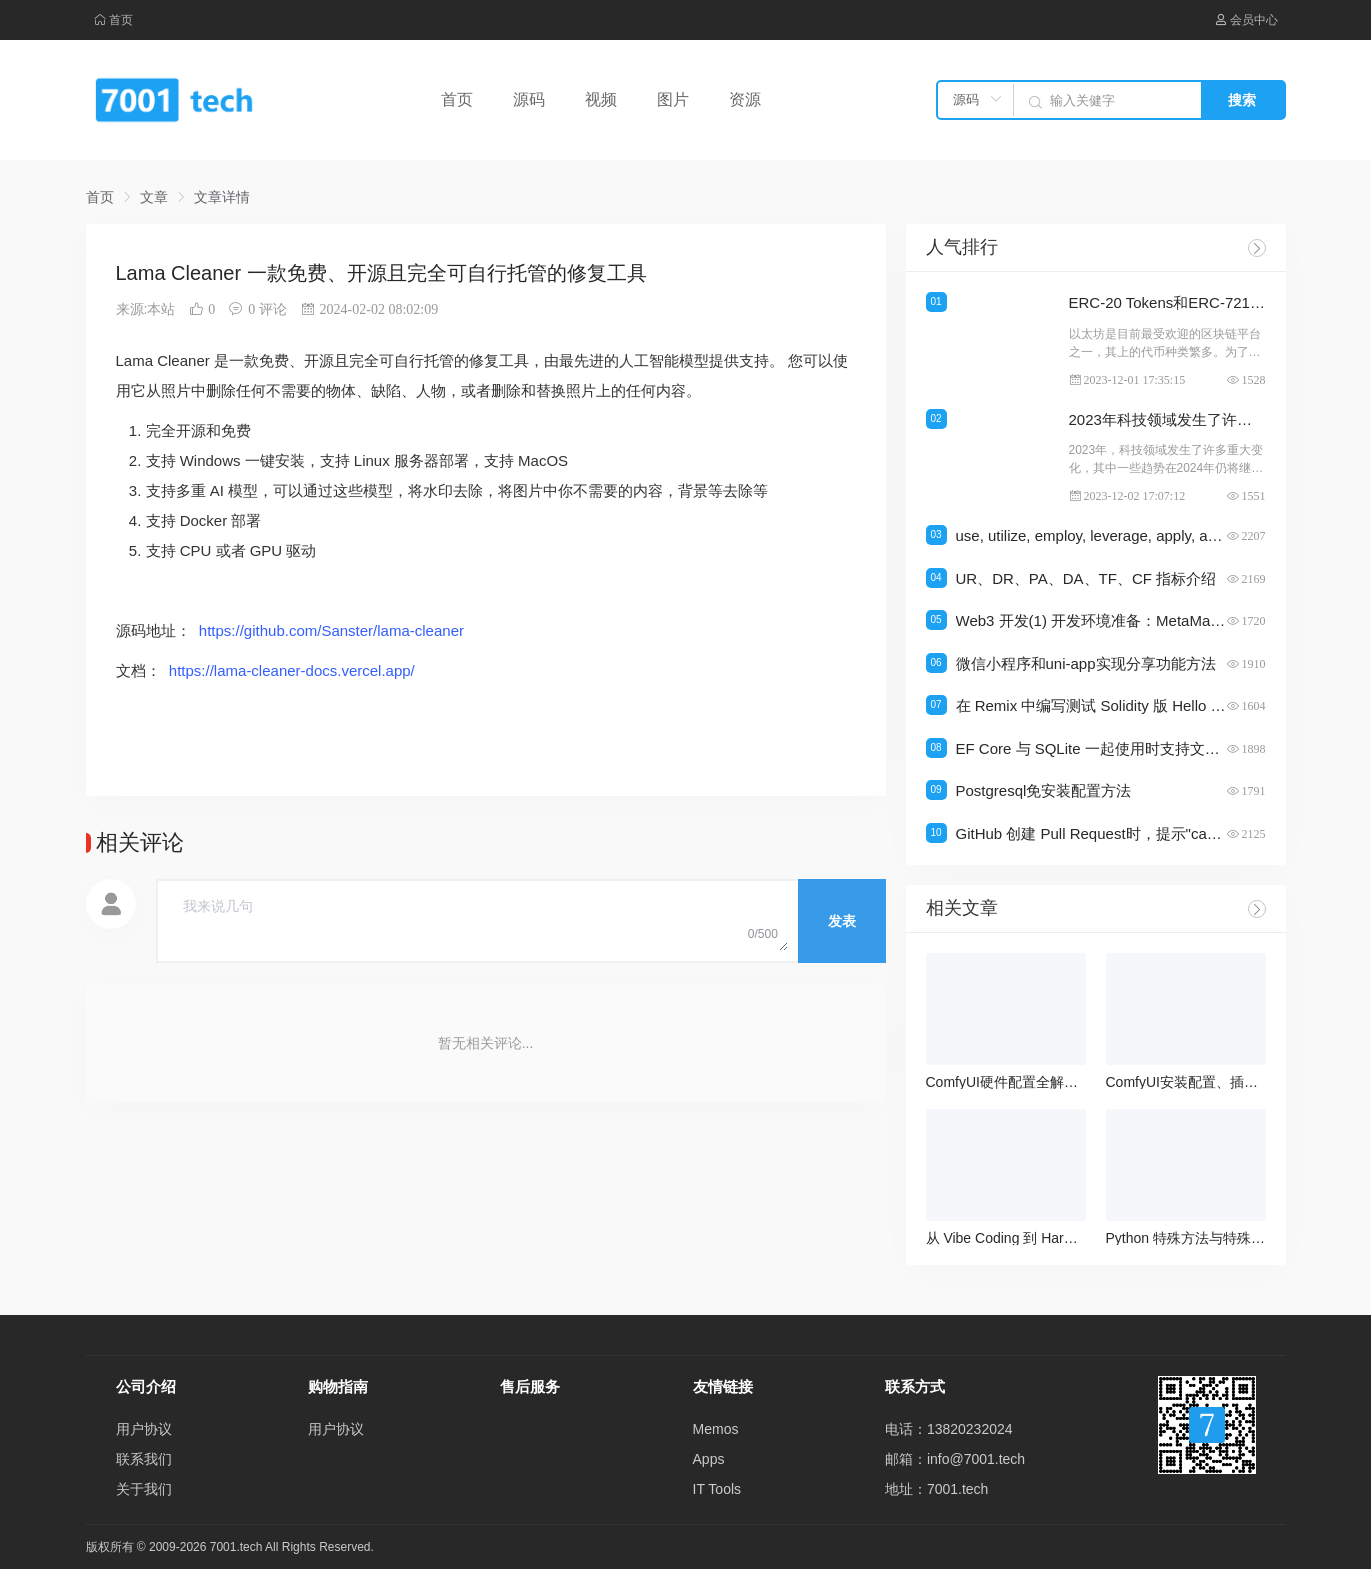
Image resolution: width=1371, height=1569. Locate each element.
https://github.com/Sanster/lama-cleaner (331, 630)
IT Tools (717, 1489)
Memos (716, 1429)
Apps (709, 1459)
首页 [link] (100, 197)
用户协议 (144, 1429)
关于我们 (144, 1489)
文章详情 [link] (222, 197)
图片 (673, 99)
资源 (745, 99)
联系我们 (144, 1459)
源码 (529, 99)
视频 (601, 99)
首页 (113, 20)
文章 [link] (154, 197)
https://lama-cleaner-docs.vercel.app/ (292, 670)
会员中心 (1246, 20)
